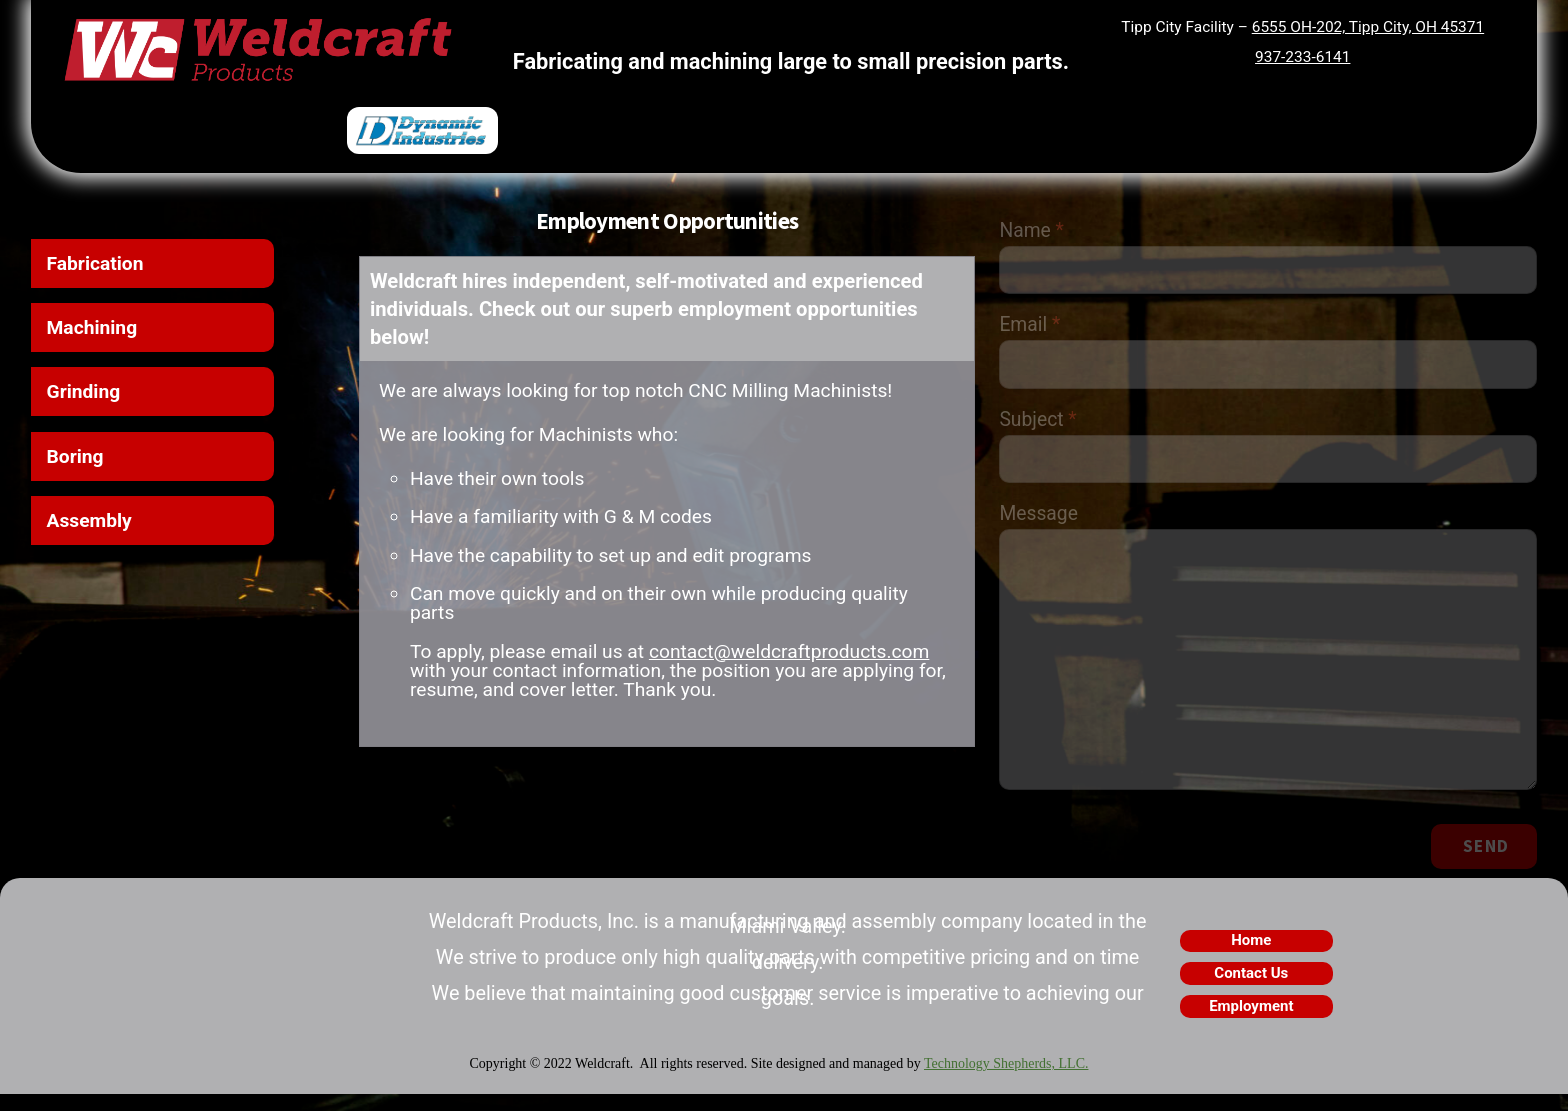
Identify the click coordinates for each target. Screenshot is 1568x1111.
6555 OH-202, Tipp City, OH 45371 (1366, 27)
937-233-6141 (1302, 56)
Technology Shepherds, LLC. (1006, 1081)
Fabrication (97, 263)
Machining (94, 329)
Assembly (91, 527)
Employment (1251, 1024)
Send (1484, 862)
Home (1251, 958)
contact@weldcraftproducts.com (803, 664)
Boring (76, 461)
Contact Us (1251, 991)
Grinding (85, 395)
